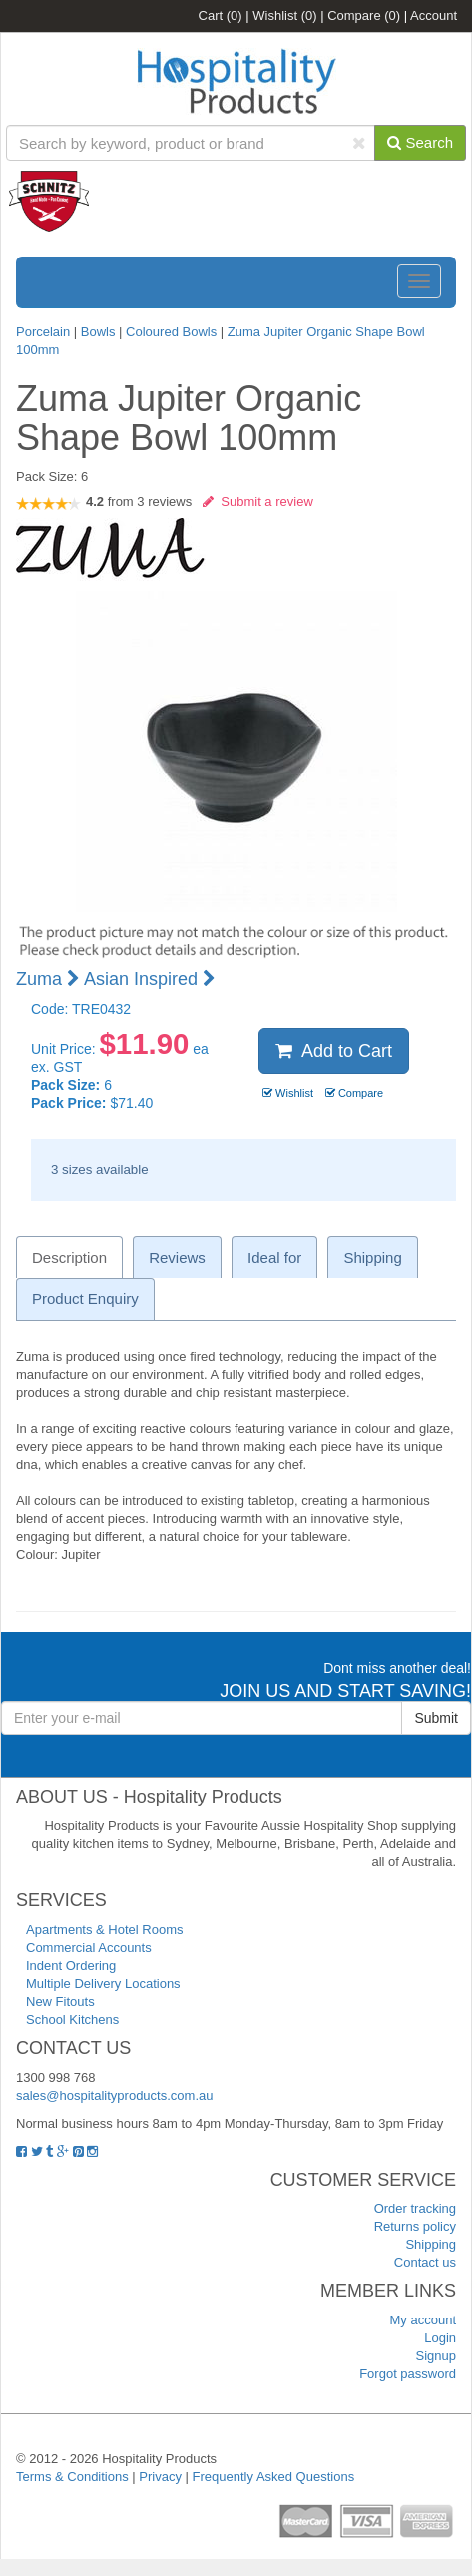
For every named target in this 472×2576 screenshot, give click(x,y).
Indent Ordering (71, 1965)
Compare (363, 15)
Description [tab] (69, 1257)
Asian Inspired (150, 979)
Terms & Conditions (72, 2476)
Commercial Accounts (89, 1947)
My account (423, 2320)
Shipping (430, 2244)
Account (433, 15)
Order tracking (415, 2208)
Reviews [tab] (177, 1257)
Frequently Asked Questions (274, 2476)
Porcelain (43, 331)
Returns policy (415, 2226)
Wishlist (284, 15)
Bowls (98, 331)
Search (420, 142)
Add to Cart (333, 1051)
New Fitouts (60, 2001)
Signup (436, 2355)
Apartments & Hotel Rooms (105, 1929)
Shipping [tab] (372, 1257)
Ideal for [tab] (274, 1257)
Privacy (160, 2476)
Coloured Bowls (171, 331)
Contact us (425, 2262)
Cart (220, 15)
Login (440, 2337)
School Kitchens (72, 2019)
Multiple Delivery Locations (103, 1983)
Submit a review (258, 501)
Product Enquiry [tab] (85, 1298)
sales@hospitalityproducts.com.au (114, 2095)
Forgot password (407, 2373)
